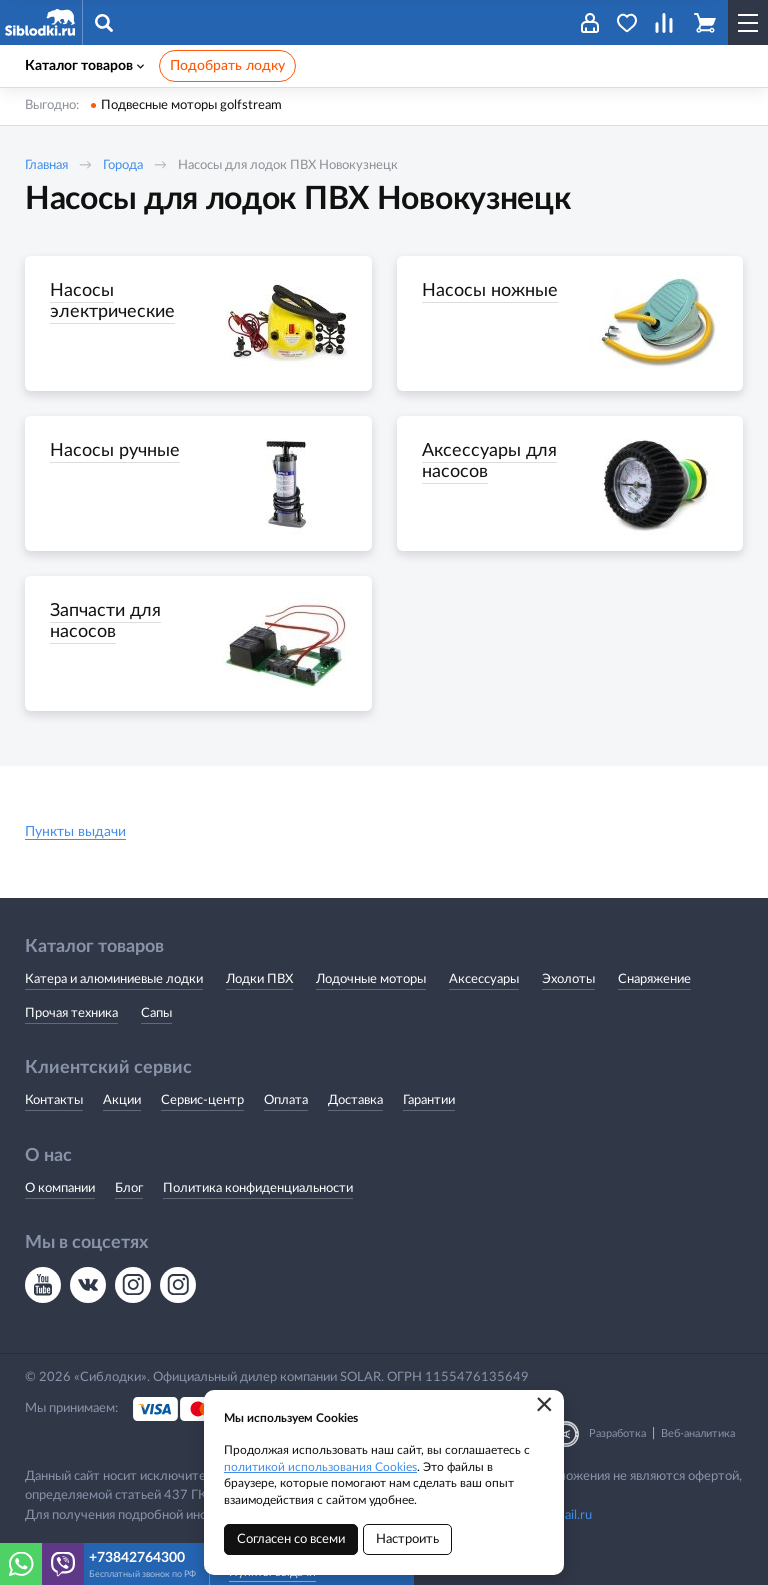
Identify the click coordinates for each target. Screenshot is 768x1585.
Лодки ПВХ (259, 979)
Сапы (156, 1013)
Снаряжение (654, 979)
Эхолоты (568, 979)
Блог (129, 1188)
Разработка (617, 1433)
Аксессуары (484, 979)
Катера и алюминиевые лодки (114, 979)
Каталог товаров (84, 66)
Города (123, 165)
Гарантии (429, 1100)
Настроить (407, 1539)
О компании (60, 1188)
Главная (46, 165)
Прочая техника (71, 1013)
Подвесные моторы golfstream (191, 105)
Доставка (355, 1100)
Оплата (286, 1100)
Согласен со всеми (291, 1539)
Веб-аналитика (698, 1433)
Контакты (54, 1100)
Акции (122, 1100)
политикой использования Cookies (320, 1467)
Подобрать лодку (227, 66)
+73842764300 (137, 1558)
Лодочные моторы (371, 979)
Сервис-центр (202, 1100)
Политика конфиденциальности (258, 1188)
